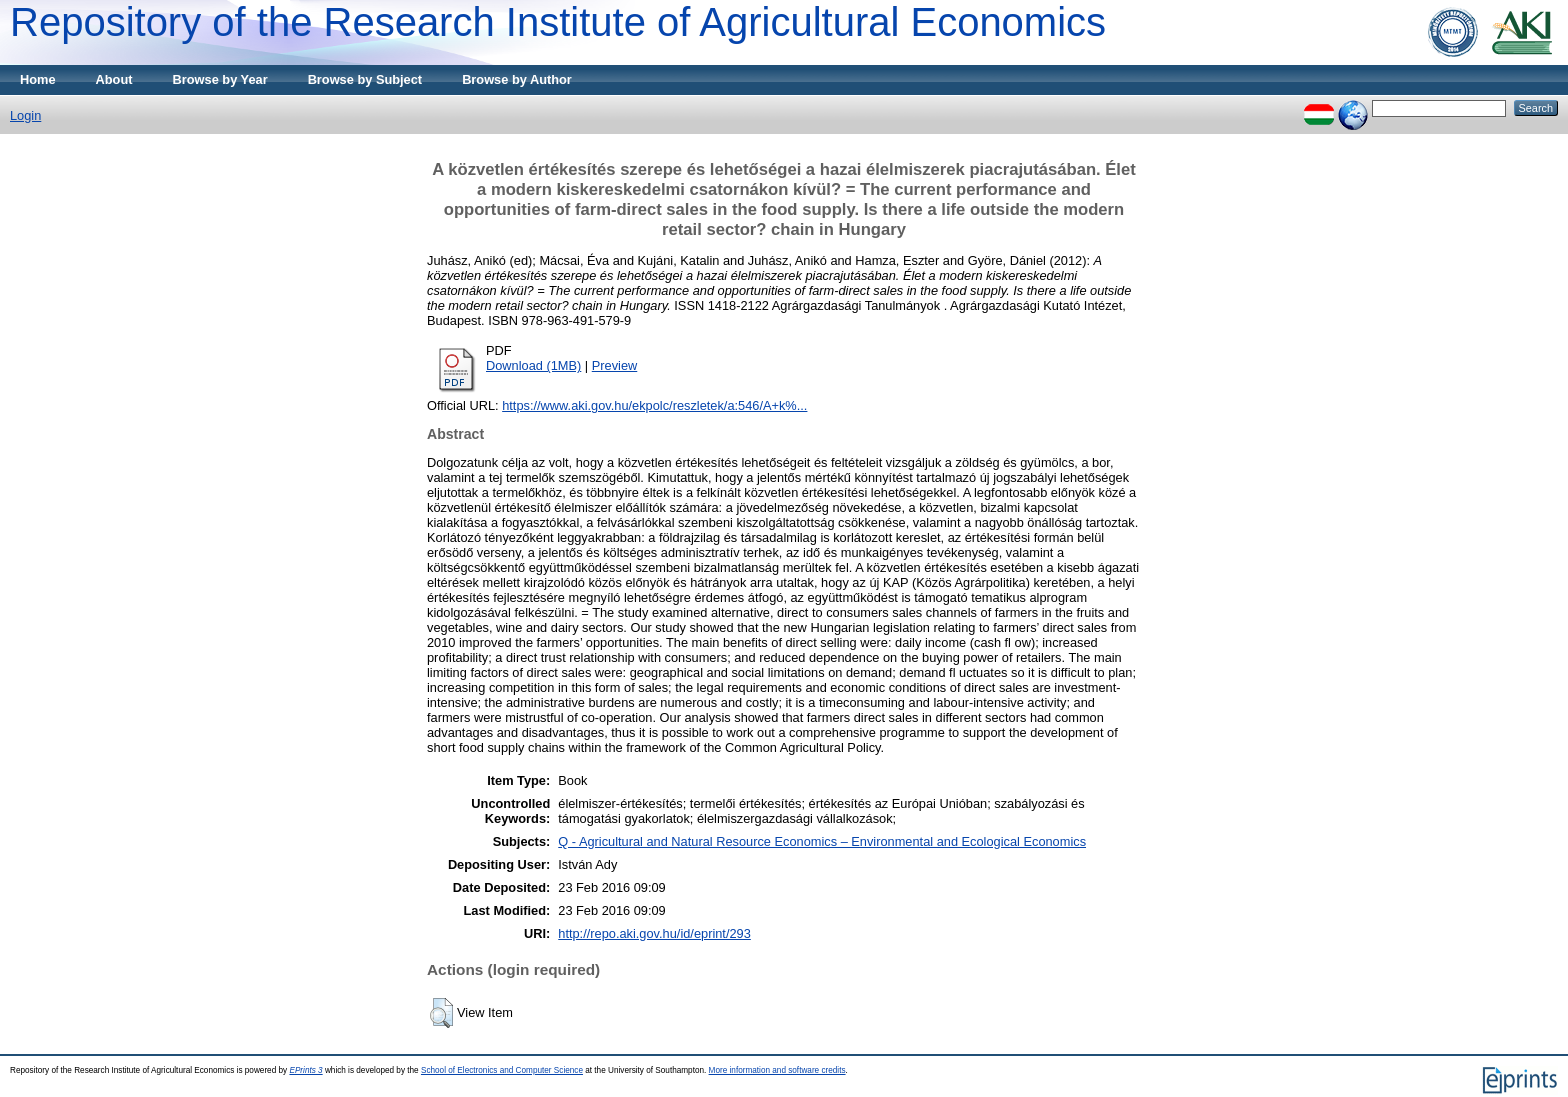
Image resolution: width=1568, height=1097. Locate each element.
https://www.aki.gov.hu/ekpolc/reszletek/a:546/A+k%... (654, 405)
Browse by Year (220, 79)
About (114, 79)
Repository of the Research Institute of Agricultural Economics (558, 22)
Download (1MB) (533, 365)
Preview (615, 365)
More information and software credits (777, 1070)
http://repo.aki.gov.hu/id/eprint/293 (654, 933)
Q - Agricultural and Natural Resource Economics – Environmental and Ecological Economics (822, 841)
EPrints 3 (305, 1070)
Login (25, 115)
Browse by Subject (365, 79)
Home (38, 79)
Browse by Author (517, 79)
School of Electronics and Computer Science (502, 1070)
